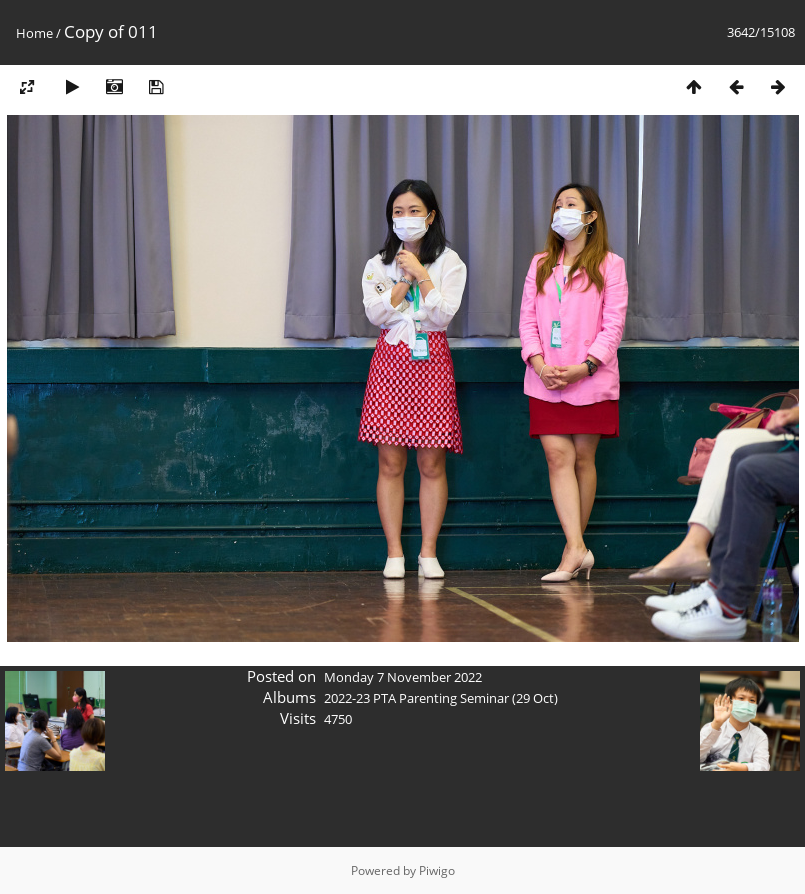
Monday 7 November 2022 (403, 677)
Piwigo (437, 870)
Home (34, 33)
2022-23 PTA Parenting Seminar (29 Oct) (441, 698)
